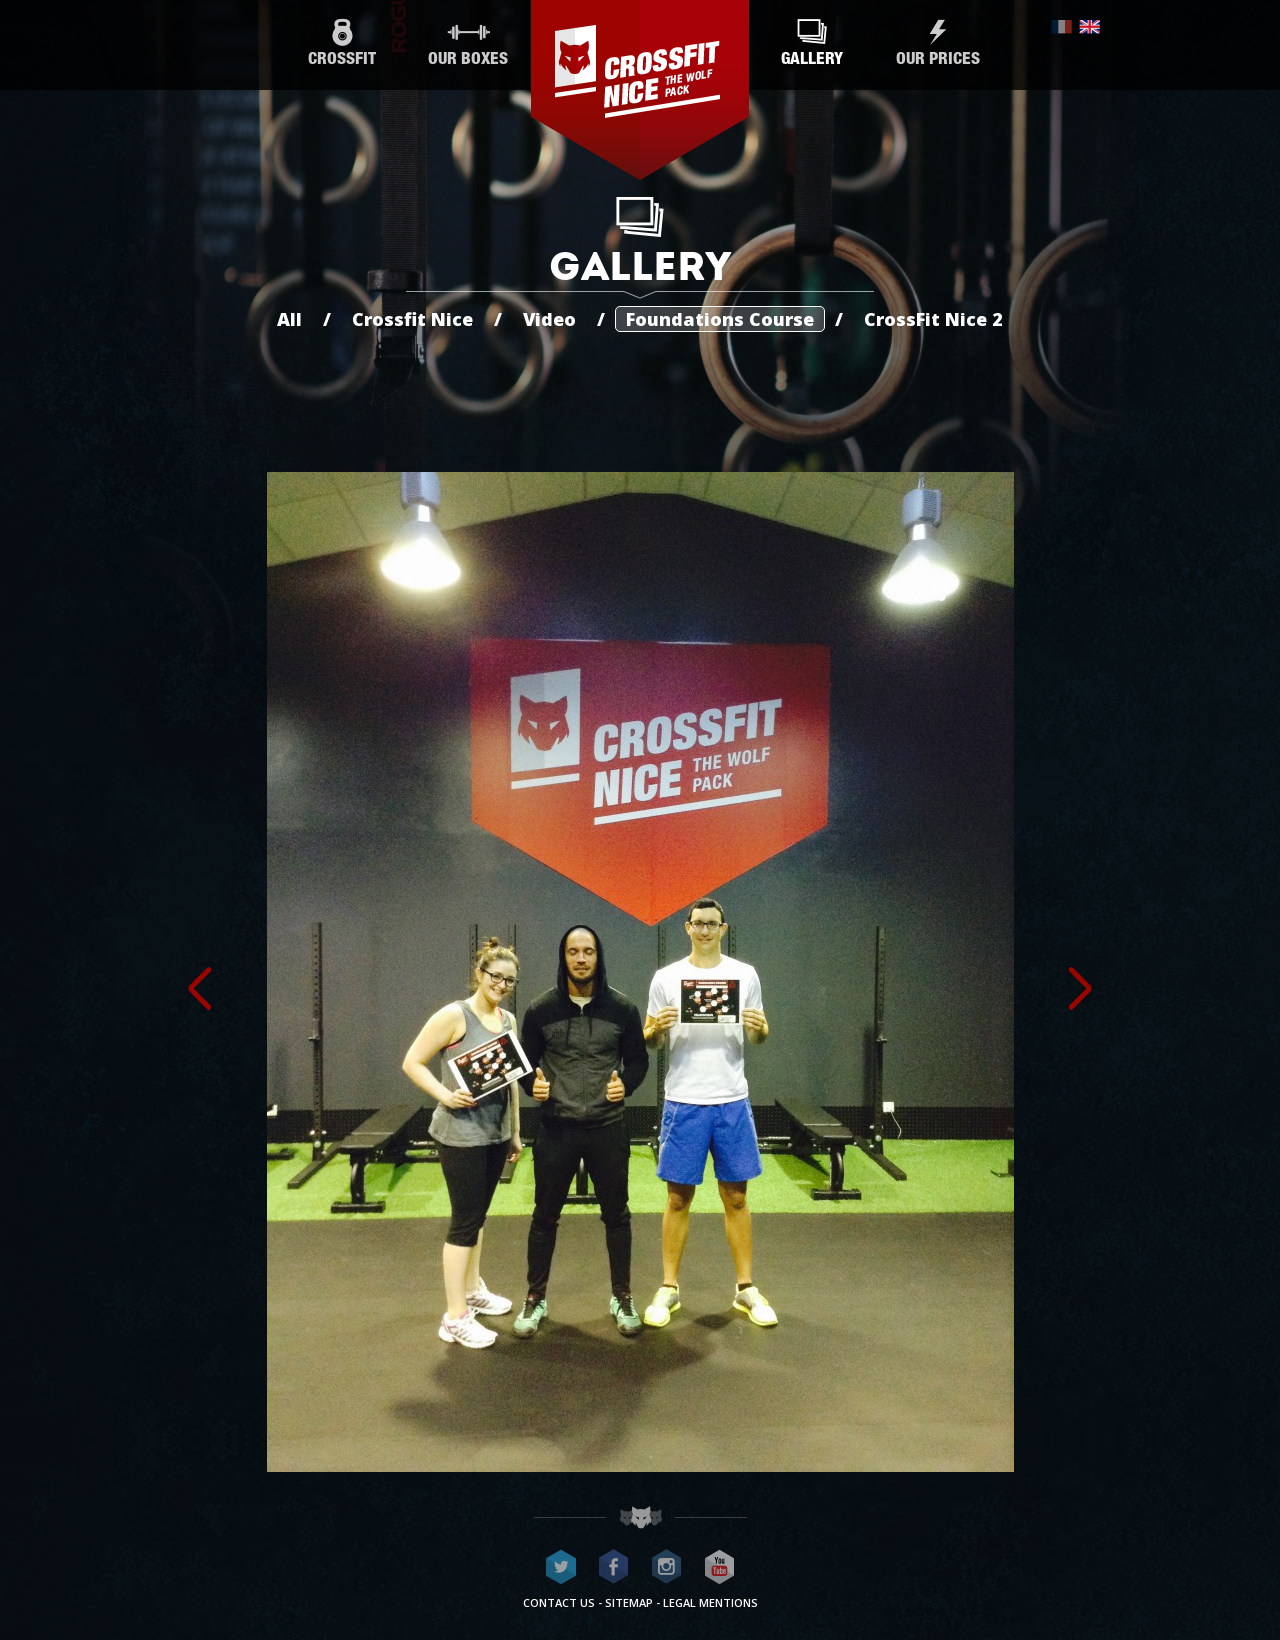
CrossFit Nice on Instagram (667, 1567)
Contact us (559, 1602)
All (289, 319)
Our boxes (468, 43)
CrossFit (342, 43)
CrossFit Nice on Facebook (614, 1567)
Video (549, 319)
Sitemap (629, 1602)
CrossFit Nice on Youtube (720, 1567)
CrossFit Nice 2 (933, 319)
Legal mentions (710, 1602)
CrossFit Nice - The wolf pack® (640, 90)
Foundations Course (720, 319)
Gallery (812, 43)
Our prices (938, 43)
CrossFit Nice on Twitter (561, 1567)
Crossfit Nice (412, 319)
